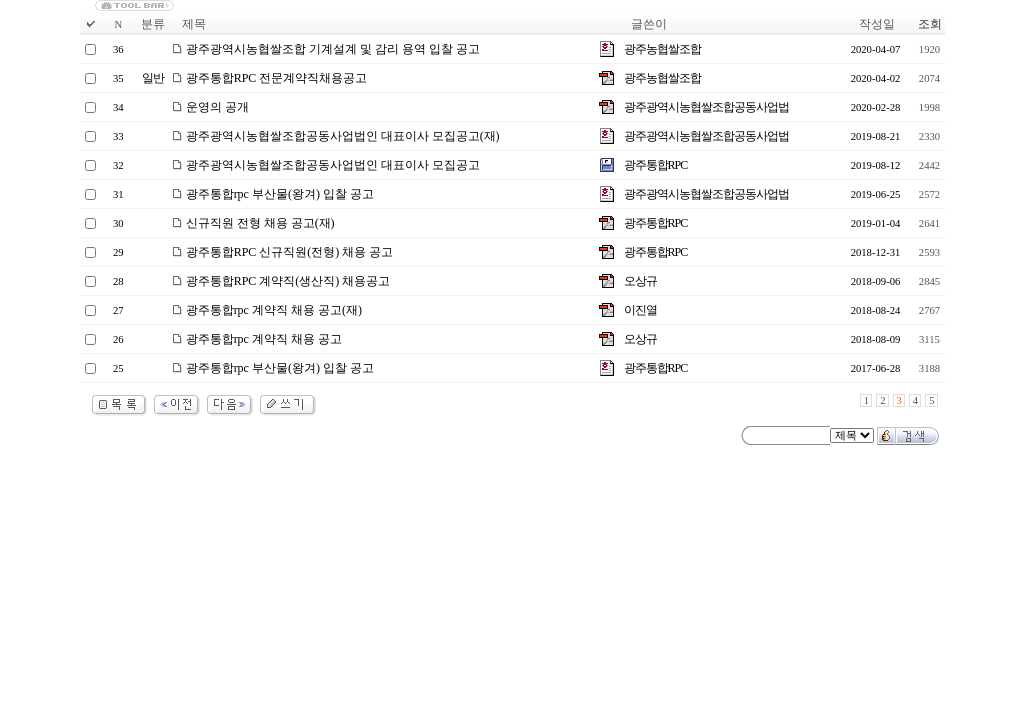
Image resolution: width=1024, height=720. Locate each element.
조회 (930, 24)
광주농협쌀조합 (662, 49)
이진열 (640, 310)
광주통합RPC (656, 165)
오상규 (640, 281)
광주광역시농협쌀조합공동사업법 (706, 107)
